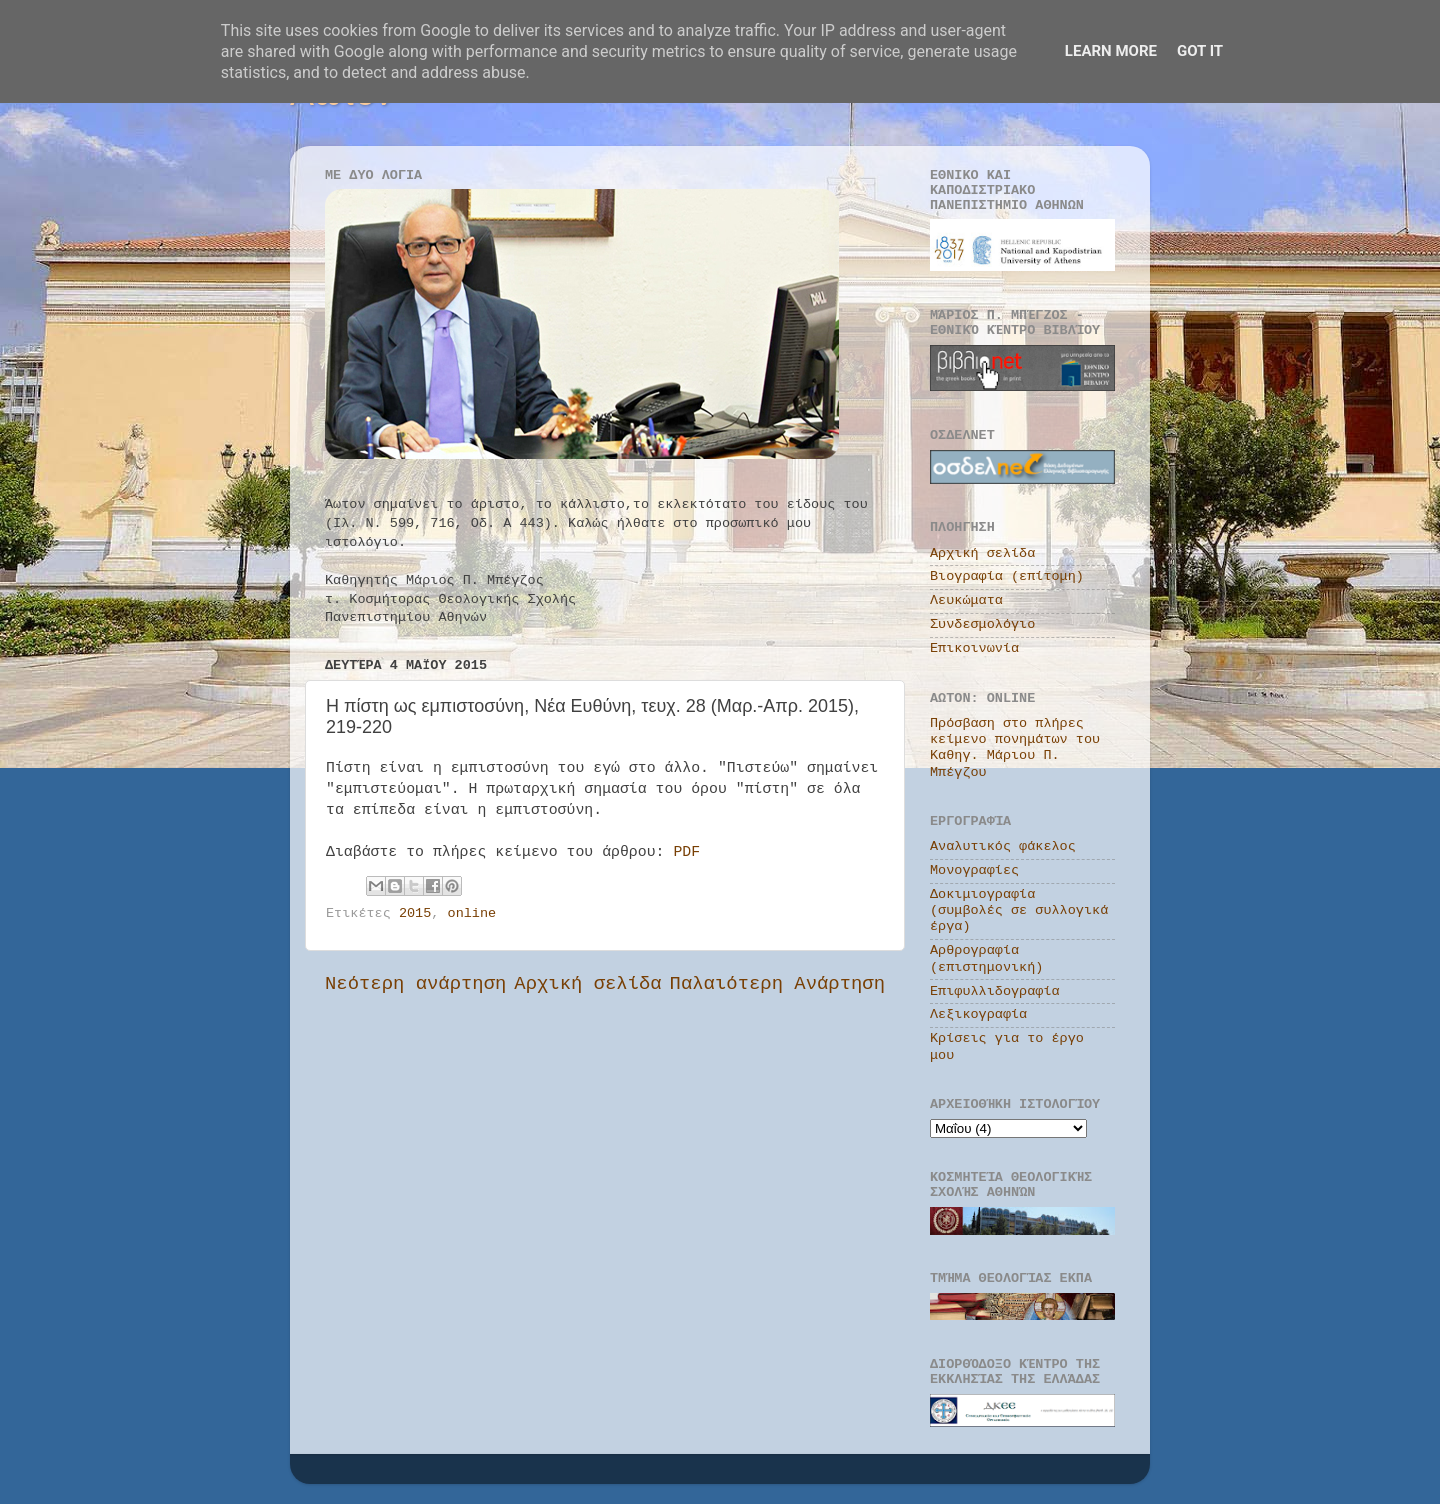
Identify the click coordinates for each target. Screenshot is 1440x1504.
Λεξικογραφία (978, 1014)
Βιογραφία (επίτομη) (1007, 576)
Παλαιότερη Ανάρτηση (777, 984)
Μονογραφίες (974, 870)
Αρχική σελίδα (587, 984)
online (472, 913)
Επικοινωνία (974, 648)
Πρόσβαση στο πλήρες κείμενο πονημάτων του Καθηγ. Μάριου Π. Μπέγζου (1015, 748)
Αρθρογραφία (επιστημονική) (986, 958)
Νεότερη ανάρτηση (415, 984)
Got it (1200, 51)
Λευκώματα (966, 600)
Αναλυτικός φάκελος (1003, 846)
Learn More (1111, 51)
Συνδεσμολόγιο (982, 624)
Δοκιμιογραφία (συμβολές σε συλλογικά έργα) (1019, 910)
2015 (415, 913)
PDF (686, 852)
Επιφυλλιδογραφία (995, 991)
